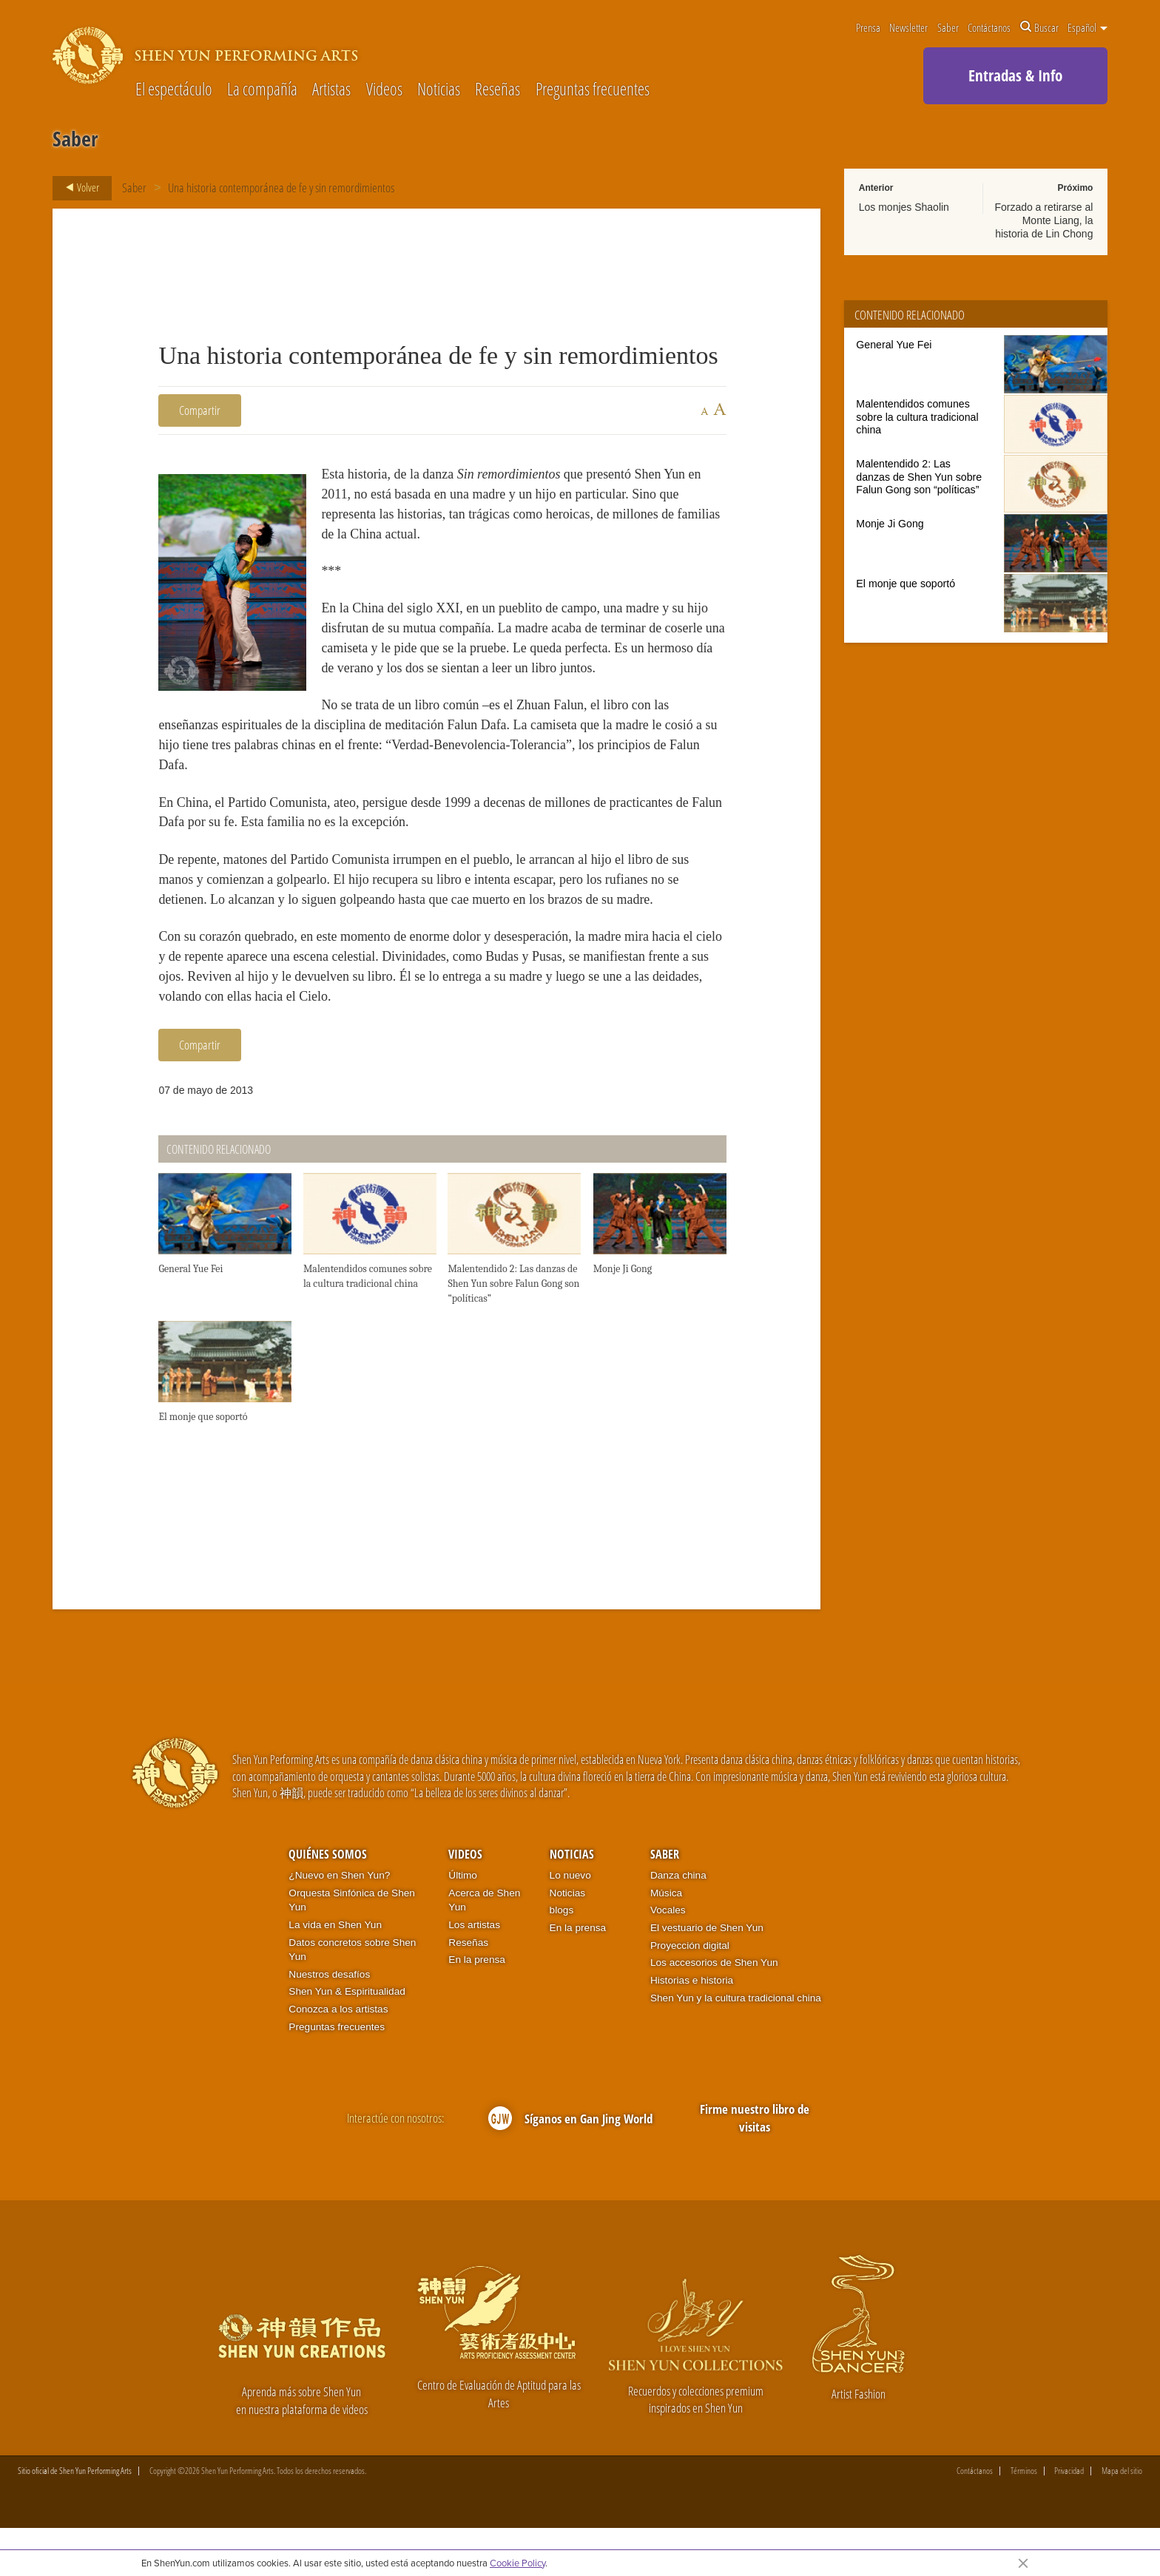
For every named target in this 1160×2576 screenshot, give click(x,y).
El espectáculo (173, 90)
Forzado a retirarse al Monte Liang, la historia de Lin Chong (1043, 220)
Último (462, 1922)
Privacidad (1069, 2519)
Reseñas (497, 90)
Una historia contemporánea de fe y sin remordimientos (281, 187)
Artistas (331, 90)
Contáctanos (989, 27)
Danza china (678, 1922)
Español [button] (1087, 27)
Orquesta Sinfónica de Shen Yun (352, 1948)
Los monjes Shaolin (904, 207)
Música (666, 1940)
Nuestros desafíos (329, 2021)
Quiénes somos (328, 1901)
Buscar (1039, 27)
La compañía (262, 90)
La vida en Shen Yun (335, 1972)
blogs (562, 1958)
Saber (948, 27)
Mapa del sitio (1122, 2519)
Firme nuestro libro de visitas (754, 2165)
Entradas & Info (1015, 75)
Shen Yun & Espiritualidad (347, 2039)
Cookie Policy (517, 2562)
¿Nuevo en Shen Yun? (339, 1922)
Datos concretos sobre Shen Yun (352, 1997)
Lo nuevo (570, 1922)
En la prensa (476, 2006)
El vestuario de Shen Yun (706, 1975)
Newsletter (908, 27)
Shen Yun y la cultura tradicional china (735, 2045)
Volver (78, 188)
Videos (384, 90)
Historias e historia (691, 2027)
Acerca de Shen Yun (484, 1948)
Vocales (668, 1958)
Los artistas (474, 1972)
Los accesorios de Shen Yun (714, 2010)
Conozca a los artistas (338, 2056)
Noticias (438, 90)
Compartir (199, 410)
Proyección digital (689, 1992)
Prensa (868, 27)
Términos (1024, 2519)
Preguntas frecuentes (593, 90)
